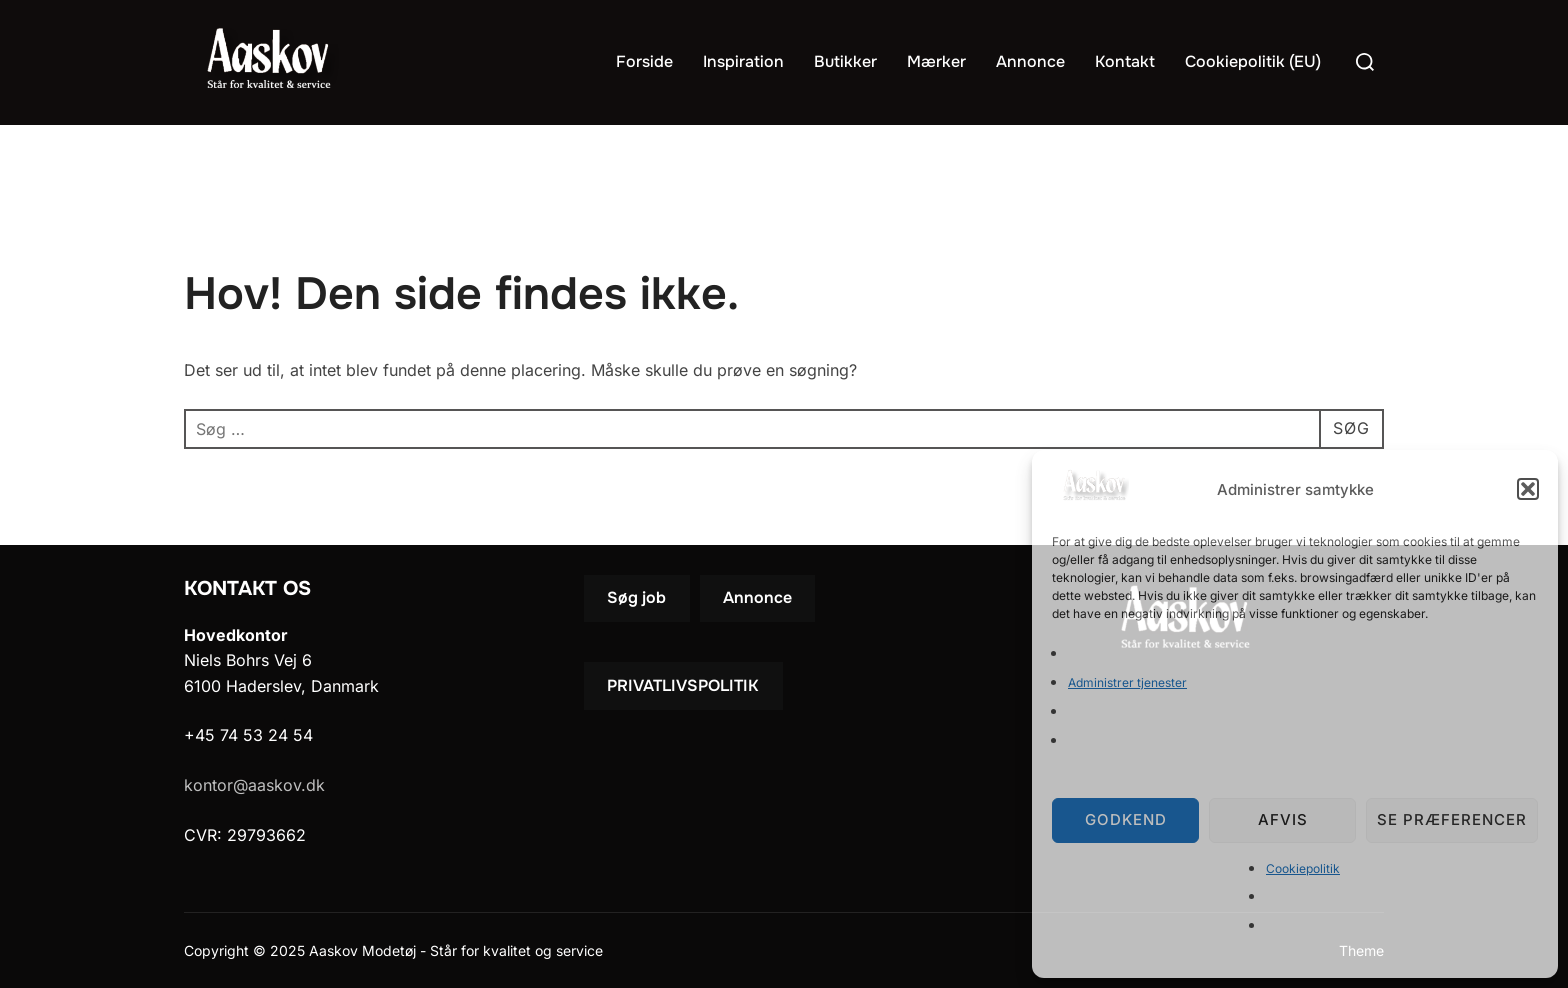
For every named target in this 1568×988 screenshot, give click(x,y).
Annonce (1030, 61)
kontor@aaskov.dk (254, 785)
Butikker (845, 61)
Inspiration (743, 61)
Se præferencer (1452, 819)
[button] (1528, 489)
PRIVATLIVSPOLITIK (683, 685)
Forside (644, 61)
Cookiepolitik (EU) (1253, 61)
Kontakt (1125, 61)
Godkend (1126, 819)
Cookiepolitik (1303, 868)
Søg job (636, 597)
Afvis (1283, 819)
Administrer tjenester (1127, 682)
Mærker (936, 61)
